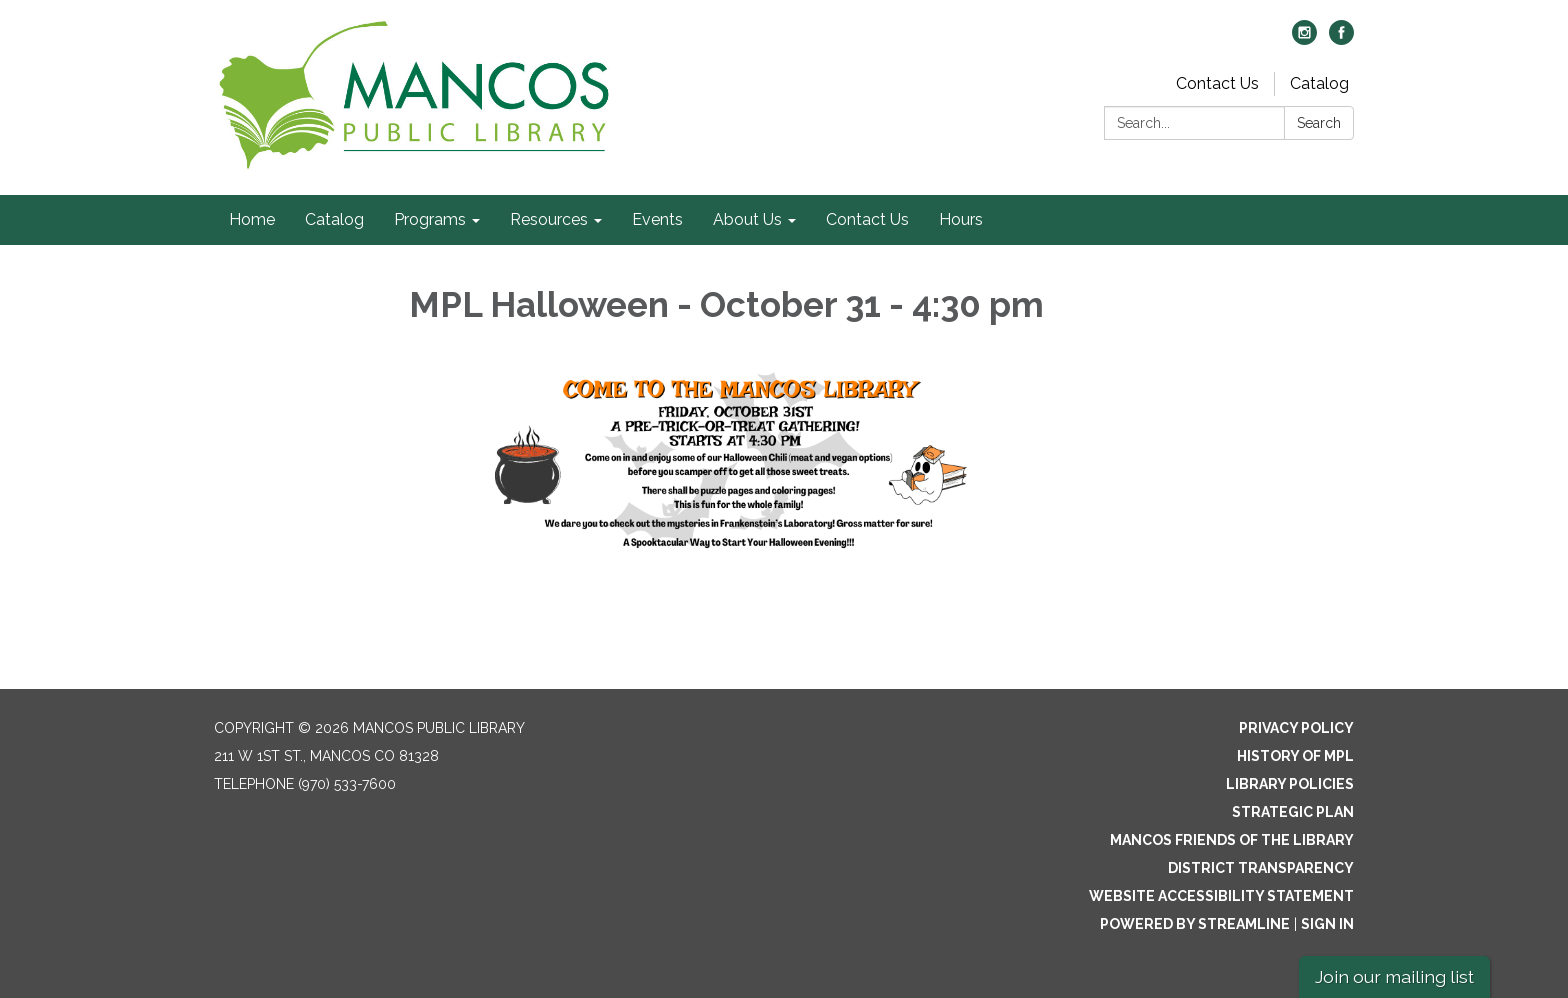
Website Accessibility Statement (1221, 896)
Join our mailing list (1394, 976)
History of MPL (1295, 756)
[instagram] (1304, 39)
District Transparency (1261, 868)
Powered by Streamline (1195, 924)
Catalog (1319, 83)
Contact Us (1217, 83)
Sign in (1327, 924)
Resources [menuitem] (549, 219)
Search (1319, 123)
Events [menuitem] (657, 219)
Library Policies (1290, 784)
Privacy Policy (1296, 728)
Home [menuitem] (252, 219)
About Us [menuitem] (747, 219)
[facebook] (1341, 39)
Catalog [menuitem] (334, 219)
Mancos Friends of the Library (1232, 840)
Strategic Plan (1293, 812)
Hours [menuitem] (961, 219)
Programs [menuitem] (430, 219)
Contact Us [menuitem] (867, 219)
